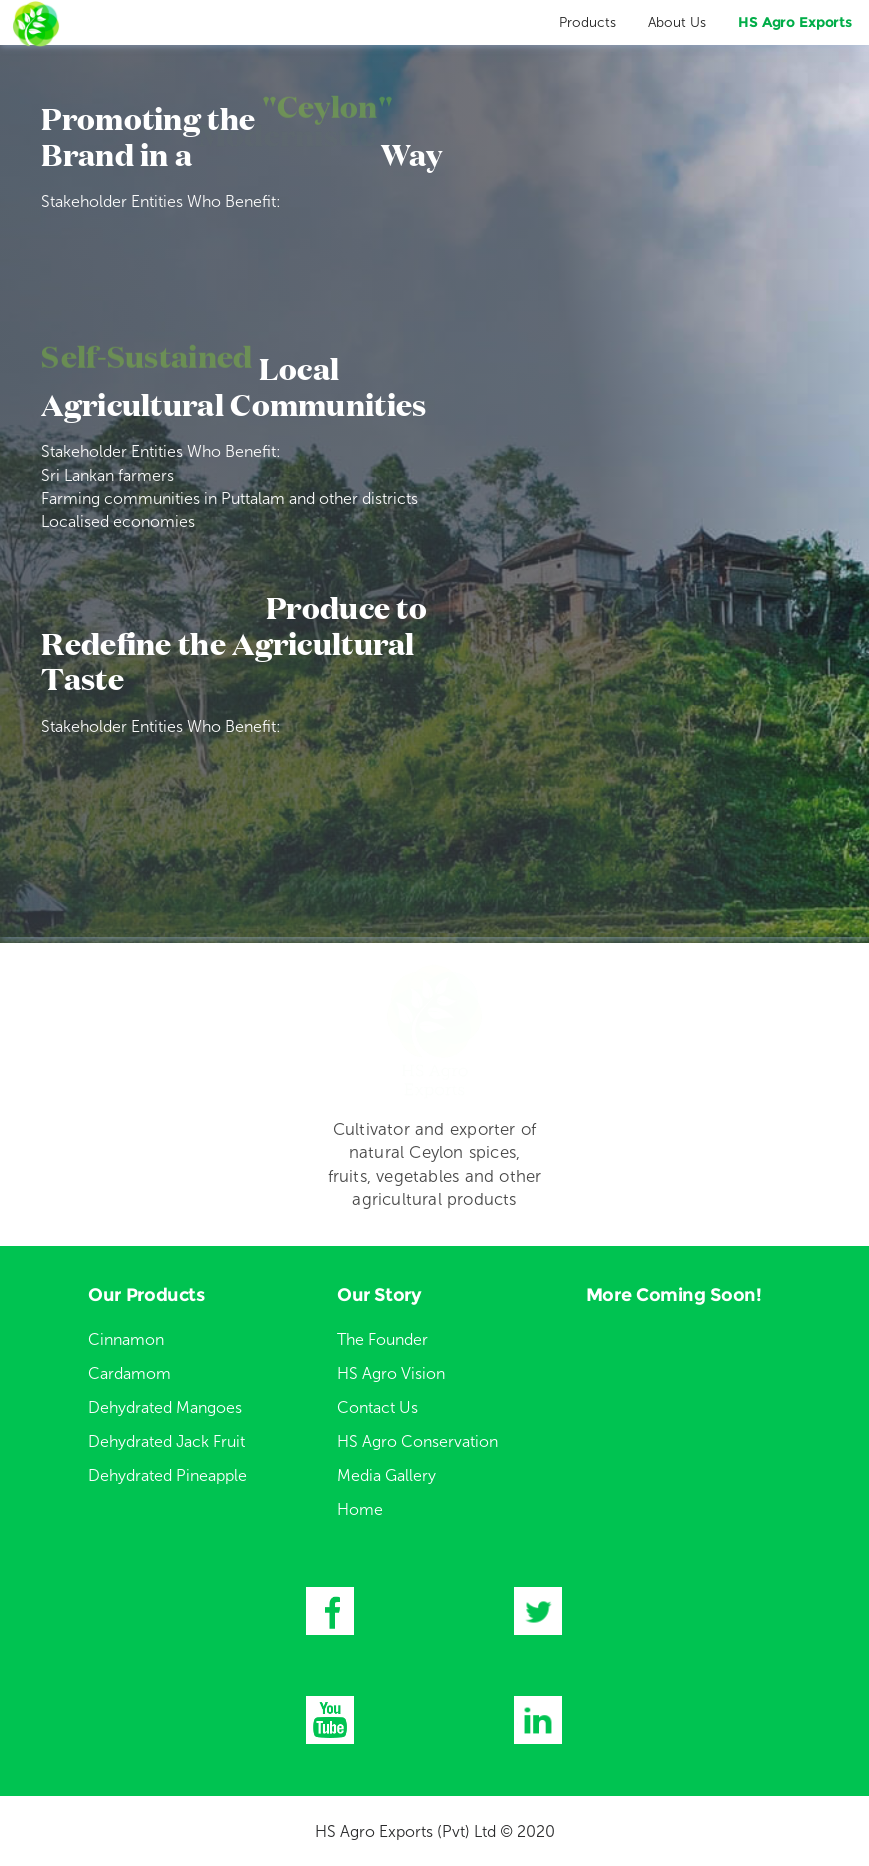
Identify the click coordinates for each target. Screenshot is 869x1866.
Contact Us (377, 1407)
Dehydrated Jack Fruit (166, 1441)
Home (360, 1509)
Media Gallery (386, 1475)
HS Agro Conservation (417, 1441)
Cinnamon (126, 1339)
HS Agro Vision (391, 1373)
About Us (677, 22)
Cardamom (129, 1373)
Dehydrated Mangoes (165, 1407)
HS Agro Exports (795, 22)
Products (587, 22)
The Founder (382, 1339)
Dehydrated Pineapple (167, 1475)
